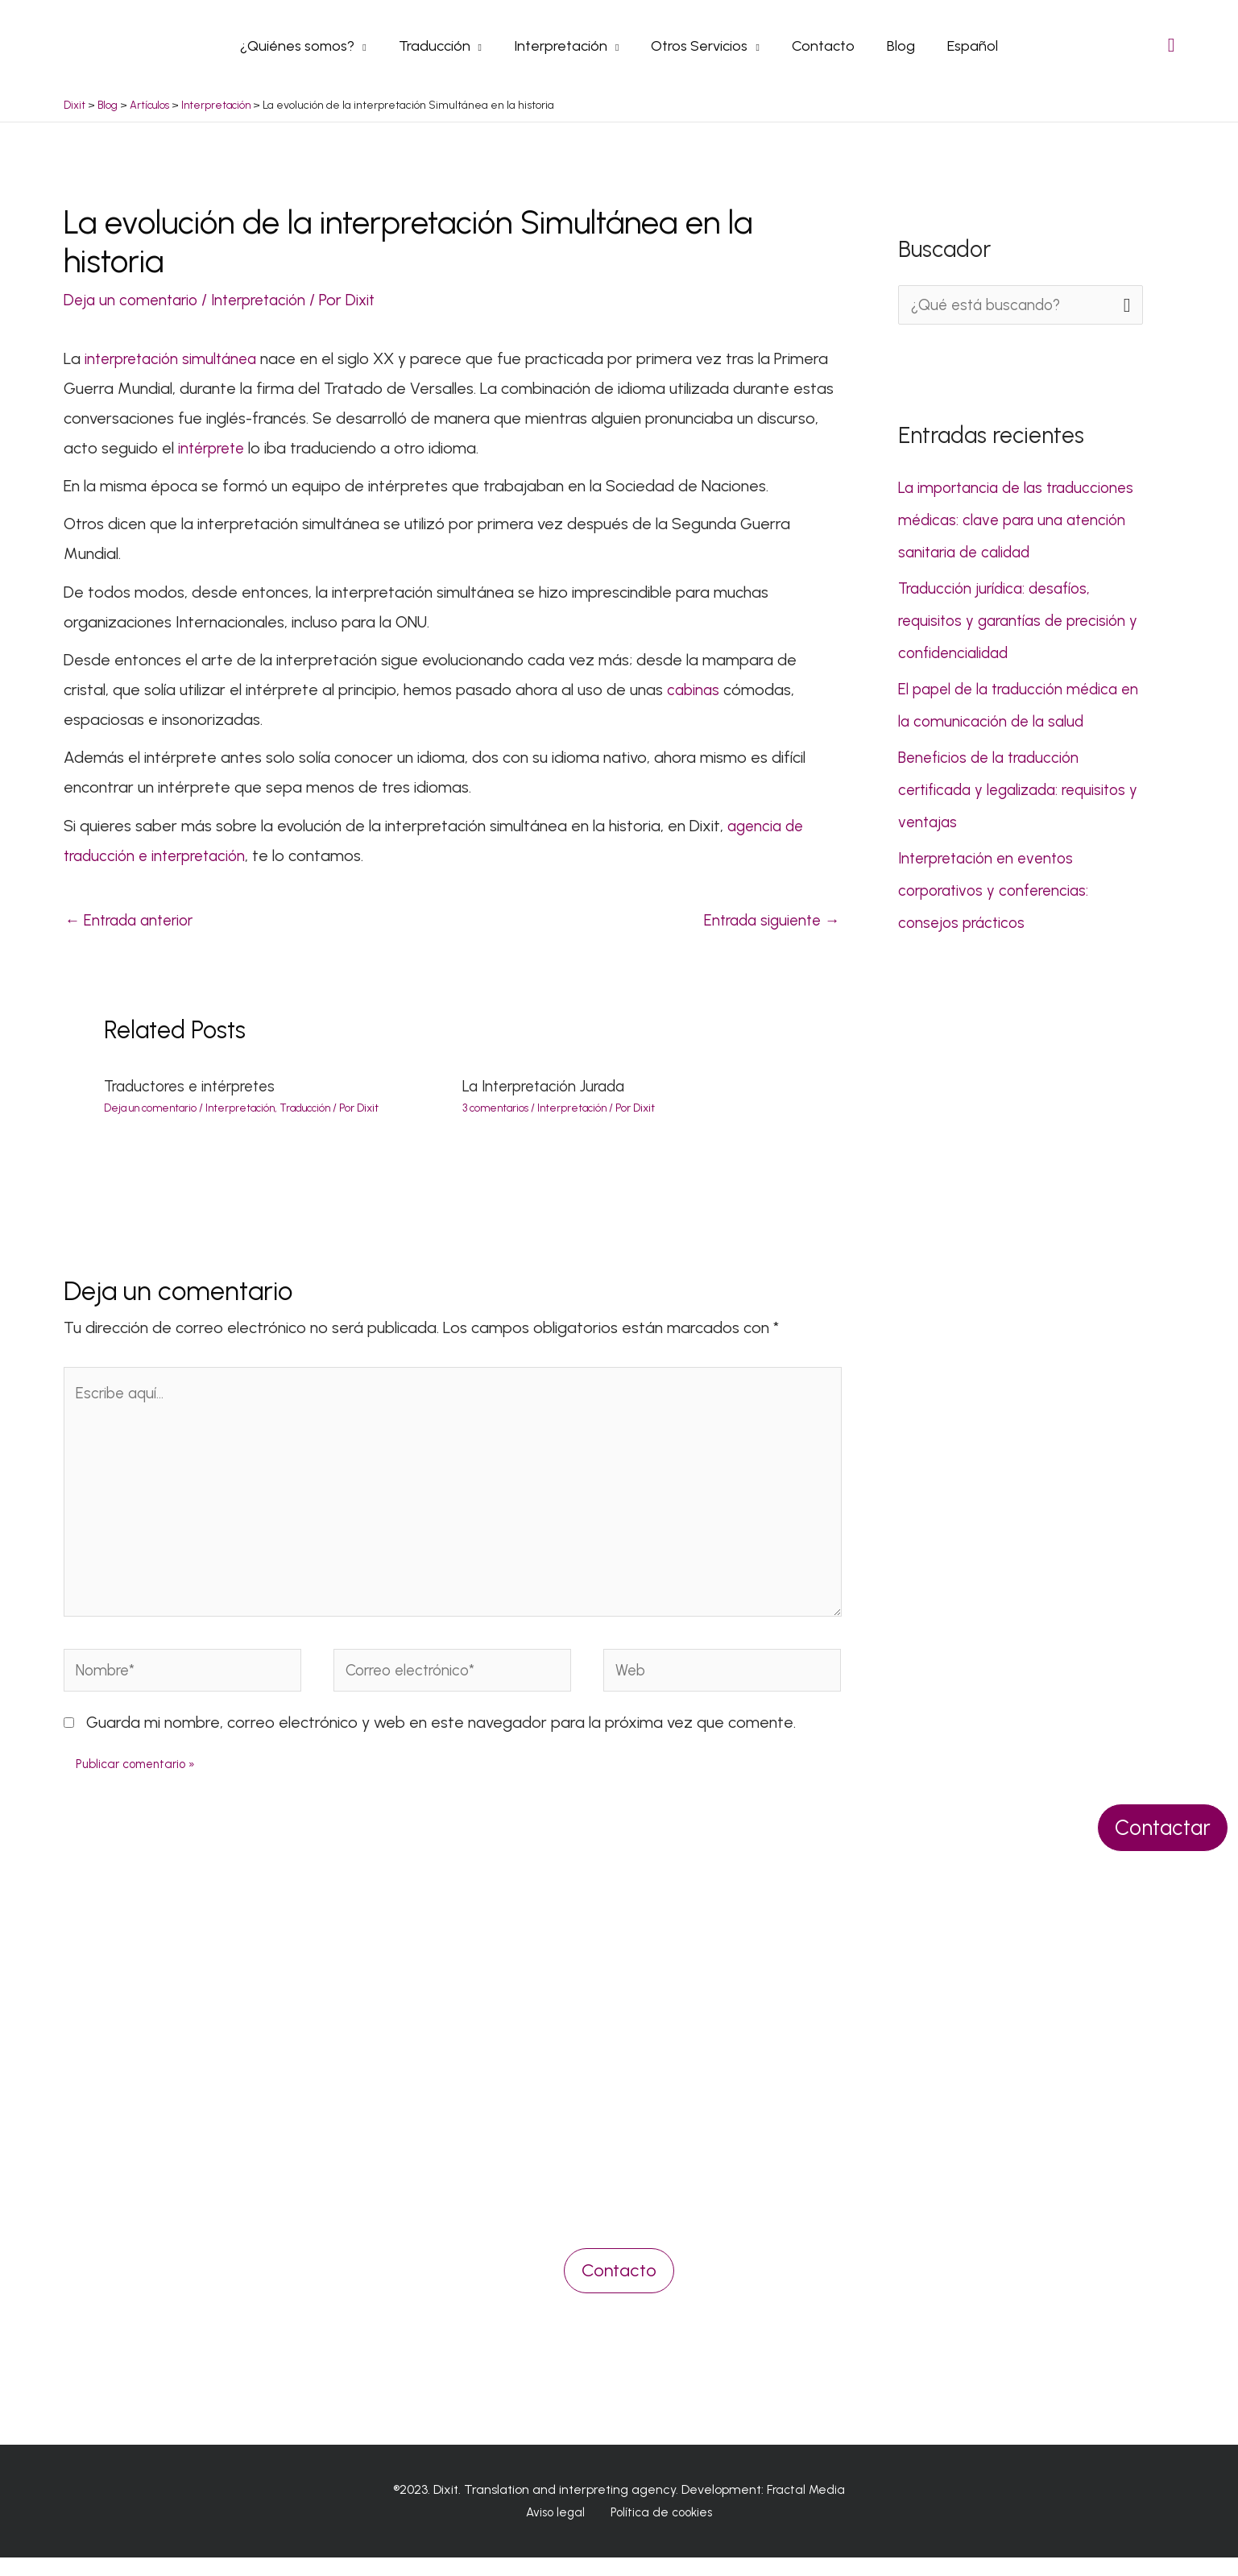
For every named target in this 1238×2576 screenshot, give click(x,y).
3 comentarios (497, 1109)
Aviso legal (559, 2531)
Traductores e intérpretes (196, 1087)
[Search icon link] (1171, 44)
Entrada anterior (134, 920)
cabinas (696, 688)
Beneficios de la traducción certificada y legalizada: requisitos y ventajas (1019, 789)
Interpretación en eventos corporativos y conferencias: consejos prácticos (998, 890)
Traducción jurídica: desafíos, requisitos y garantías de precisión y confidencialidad (1018, 620)
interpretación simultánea (178, 357)
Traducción (317, 1109)
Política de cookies (656, 2531)
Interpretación (268, 299)
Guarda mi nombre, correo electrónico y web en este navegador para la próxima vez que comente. (441, 1741)
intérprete (216, 447)
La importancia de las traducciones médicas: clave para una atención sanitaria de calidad (1017, 519)
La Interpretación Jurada (550, 1087)
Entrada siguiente (768, 920)
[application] (369, 45)
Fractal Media (806, 2508)
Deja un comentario (134, 299)
